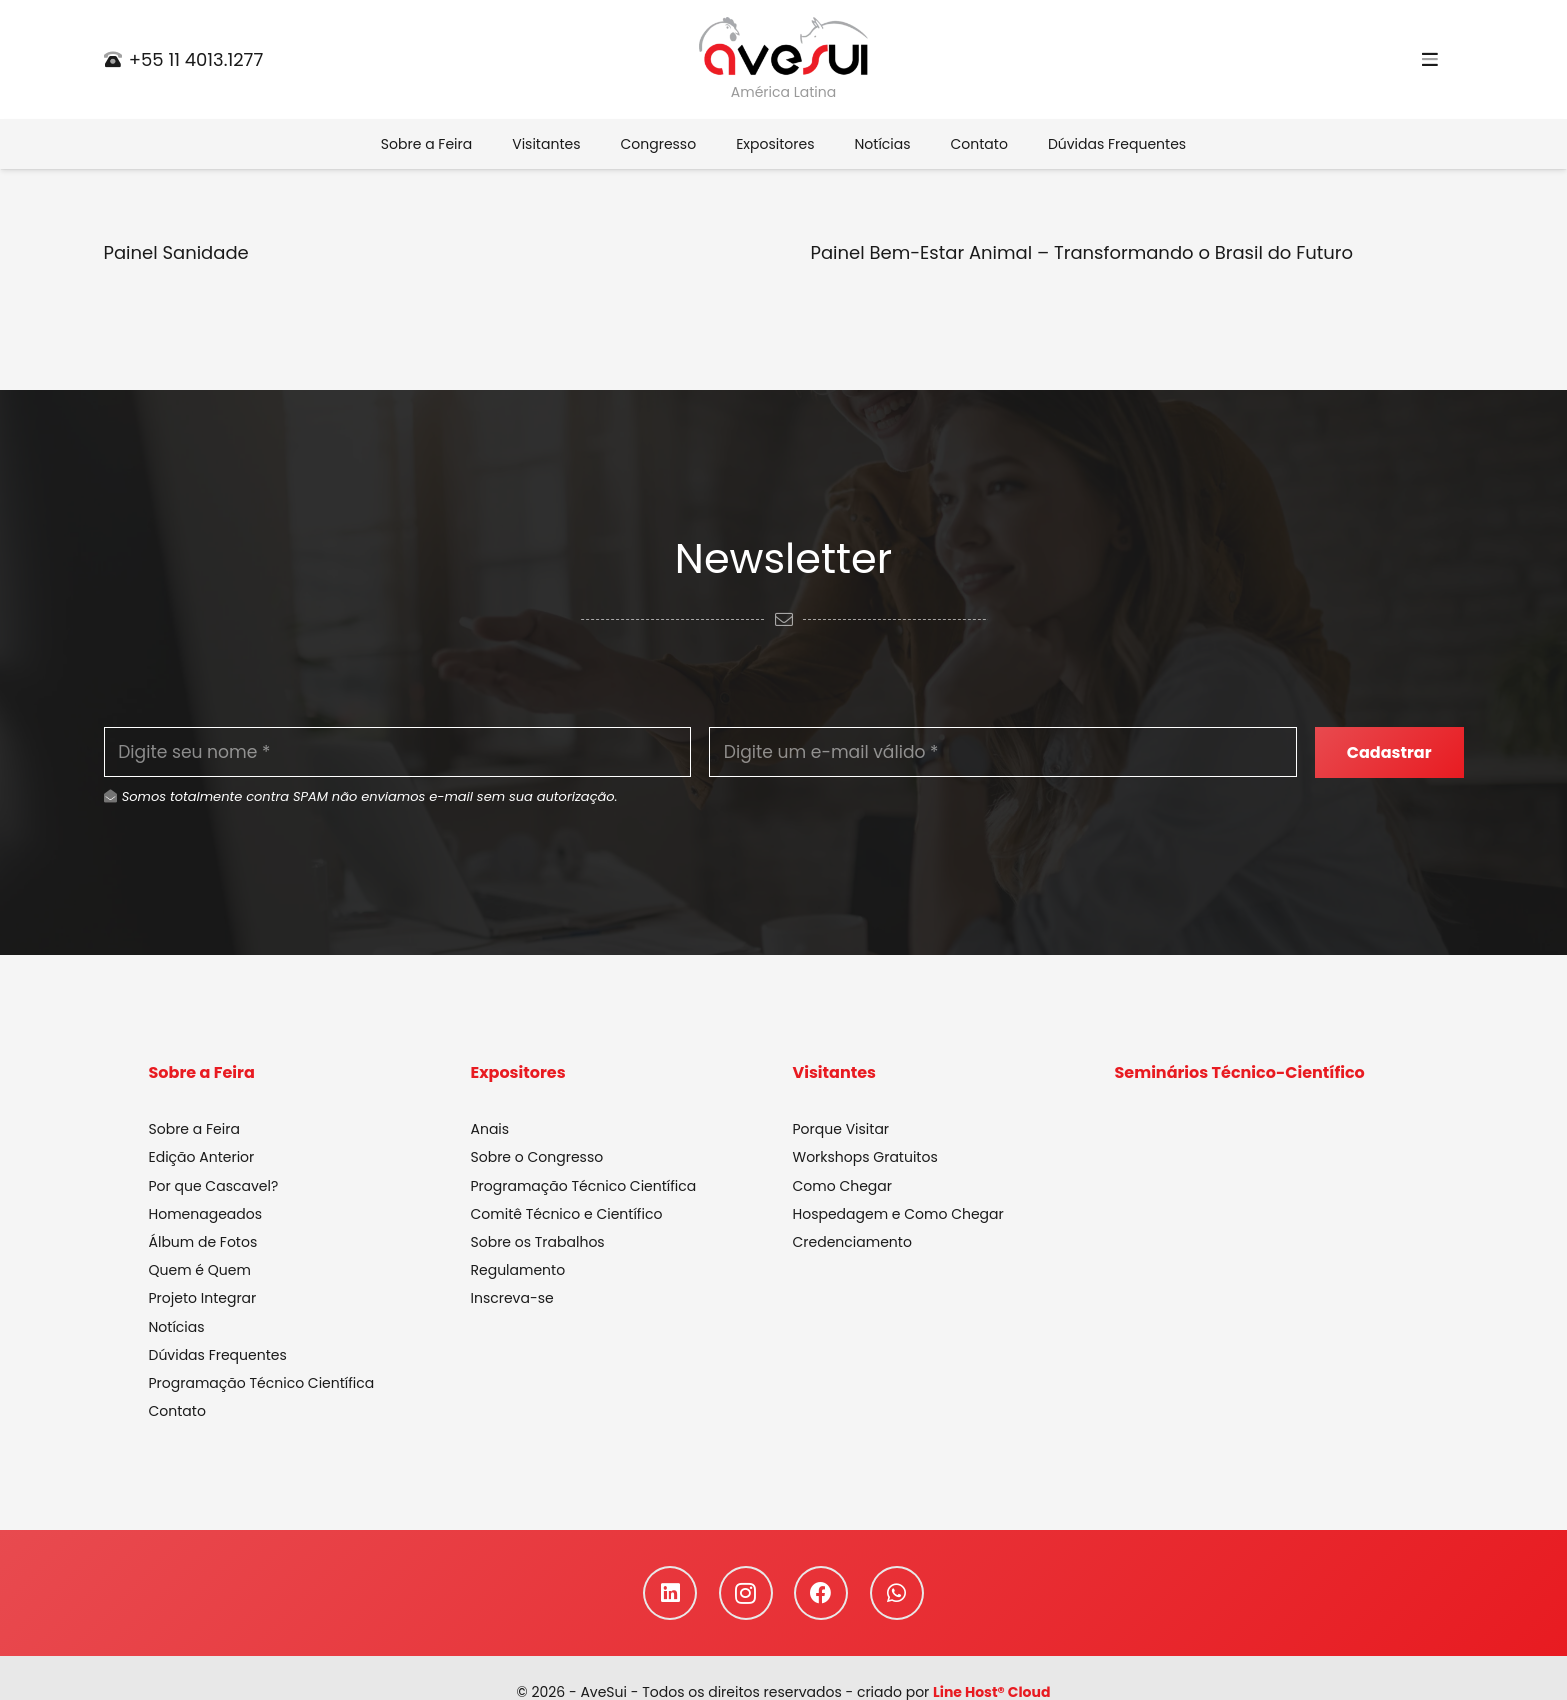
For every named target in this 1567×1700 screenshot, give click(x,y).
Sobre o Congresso (537, 1159)
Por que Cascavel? (214, 1187)
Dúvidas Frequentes (218, 1356)
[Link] (784, 47)
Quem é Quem (200, 1271)
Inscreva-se (512, 1300)
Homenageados (206, 1215)
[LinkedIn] (670, 1594)
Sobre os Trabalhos (538, 1243)
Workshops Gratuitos (865, 1159)
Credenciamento (852, 1243)
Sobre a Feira (194, 1130)
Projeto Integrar (203, 1300)
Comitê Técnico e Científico (567, 1215)
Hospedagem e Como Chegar (898, 1215)
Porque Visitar (841, 1130)
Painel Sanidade (176, 252)
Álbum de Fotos (203, 1243)
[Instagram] (746, 1594)
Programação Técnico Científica (262, 1384)
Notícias (177, 1328)
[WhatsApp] (897, 1594)
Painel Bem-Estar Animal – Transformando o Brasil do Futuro (1082, 252)
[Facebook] (821, 1594)
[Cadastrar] (1389, 752)
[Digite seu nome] (398, 753)
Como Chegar (842, 1187)
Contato (177, 1412)
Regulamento (518, 1271)
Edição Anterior (202, 1159)
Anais (490, 1130)
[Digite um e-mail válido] (1003, 753)
